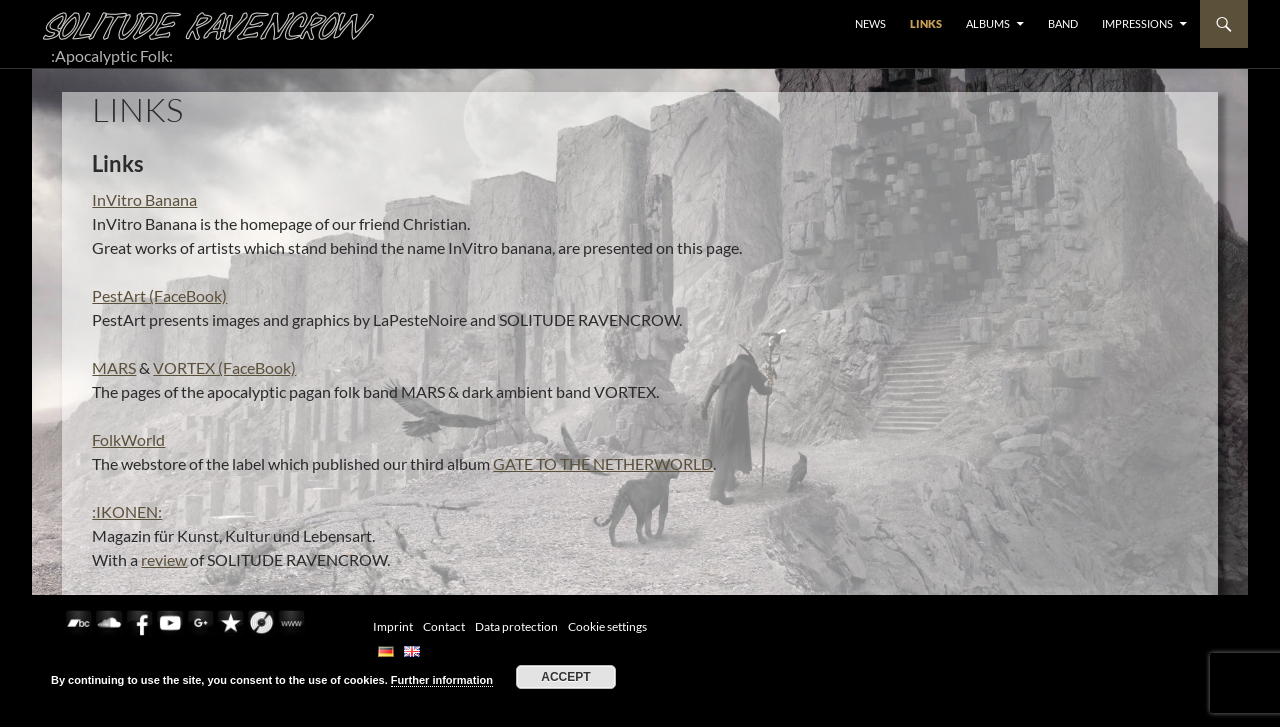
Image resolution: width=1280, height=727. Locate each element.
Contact (444, 626)
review (164, 559)
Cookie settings (607, 626)
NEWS (870, 23)
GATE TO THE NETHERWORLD (603, 463)
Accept (565, 677)
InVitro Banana (144, 199)
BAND (1063, 23)
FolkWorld (128, 439)
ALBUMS (988, 23)
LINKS (926, 23)
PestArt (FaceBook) (159, 295)
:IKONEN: (127, 511)
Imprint (393, 626)
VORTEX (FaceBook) (224, 367)
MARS (114, 367)
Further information (442, 680)
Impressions (1137, 23)
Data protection (516, 626)
